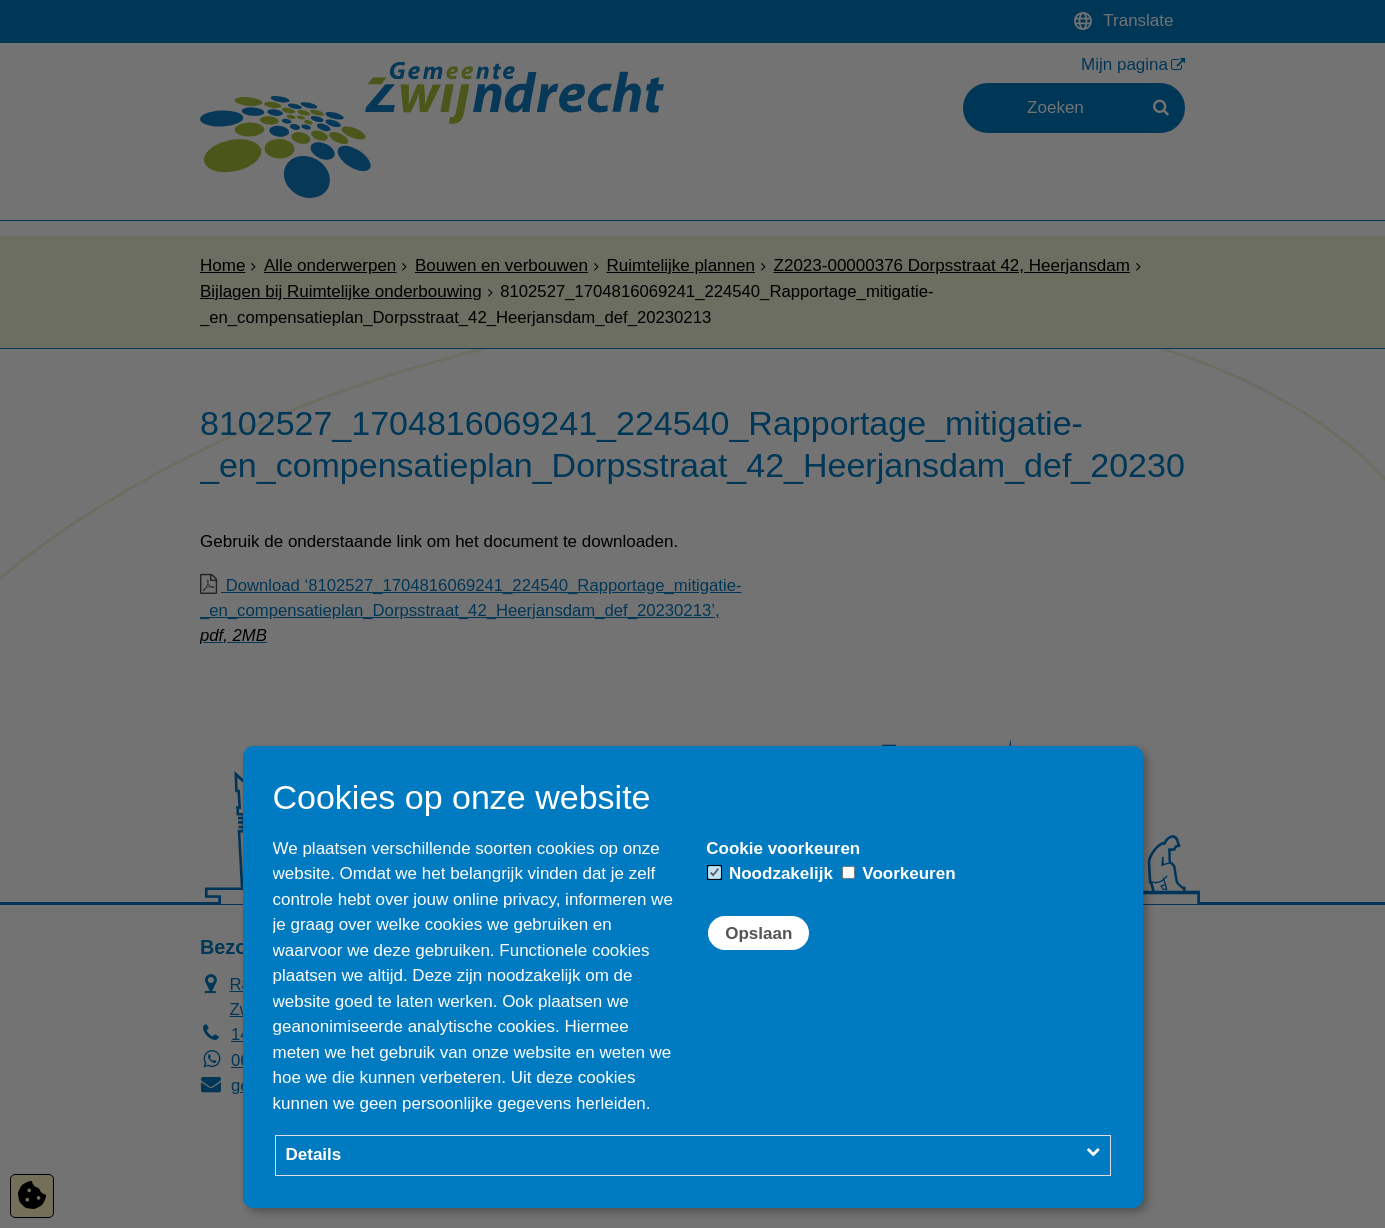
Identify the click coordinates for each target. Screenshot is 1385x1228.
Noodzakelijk (770, 873)
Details (314, 1154)
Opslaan (758, 933)
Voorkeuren (899, 873)
